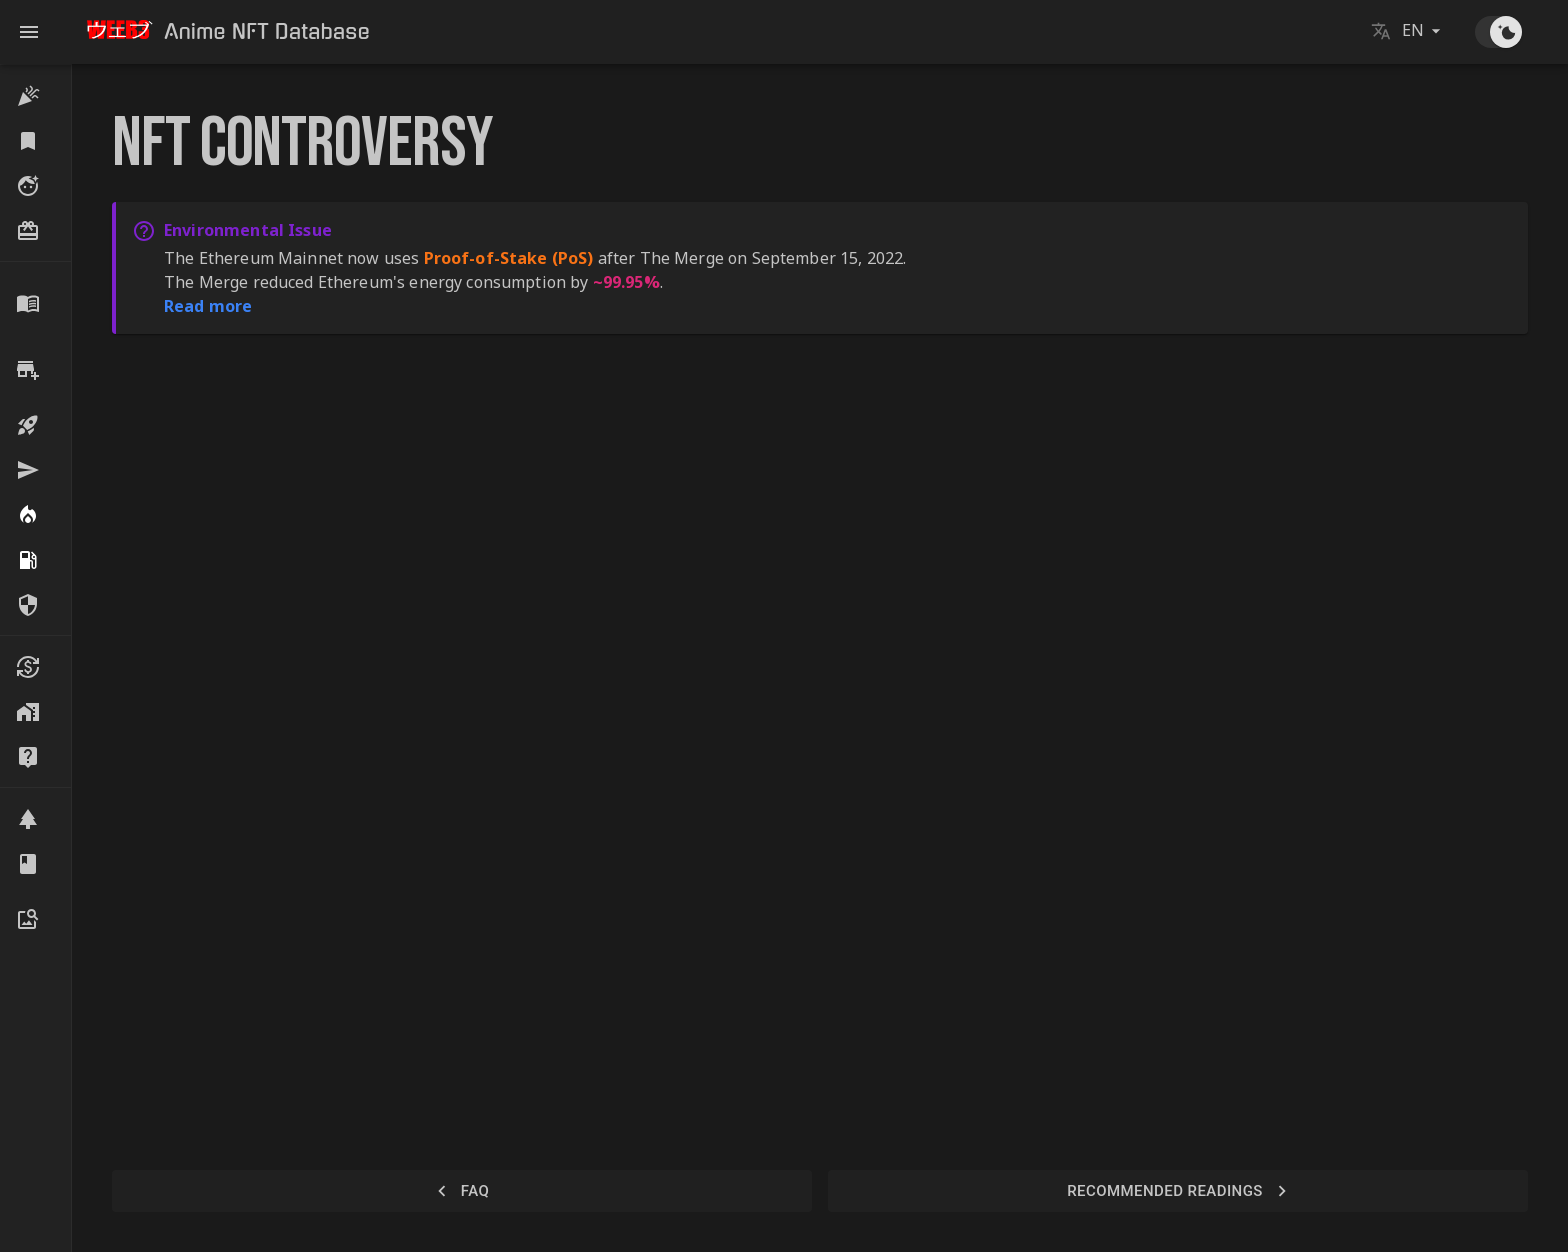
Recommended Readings (1178, 1191)
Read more (208, 306)
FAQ (462, 1191)
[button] (35, 95)
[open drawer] (29, 32)
